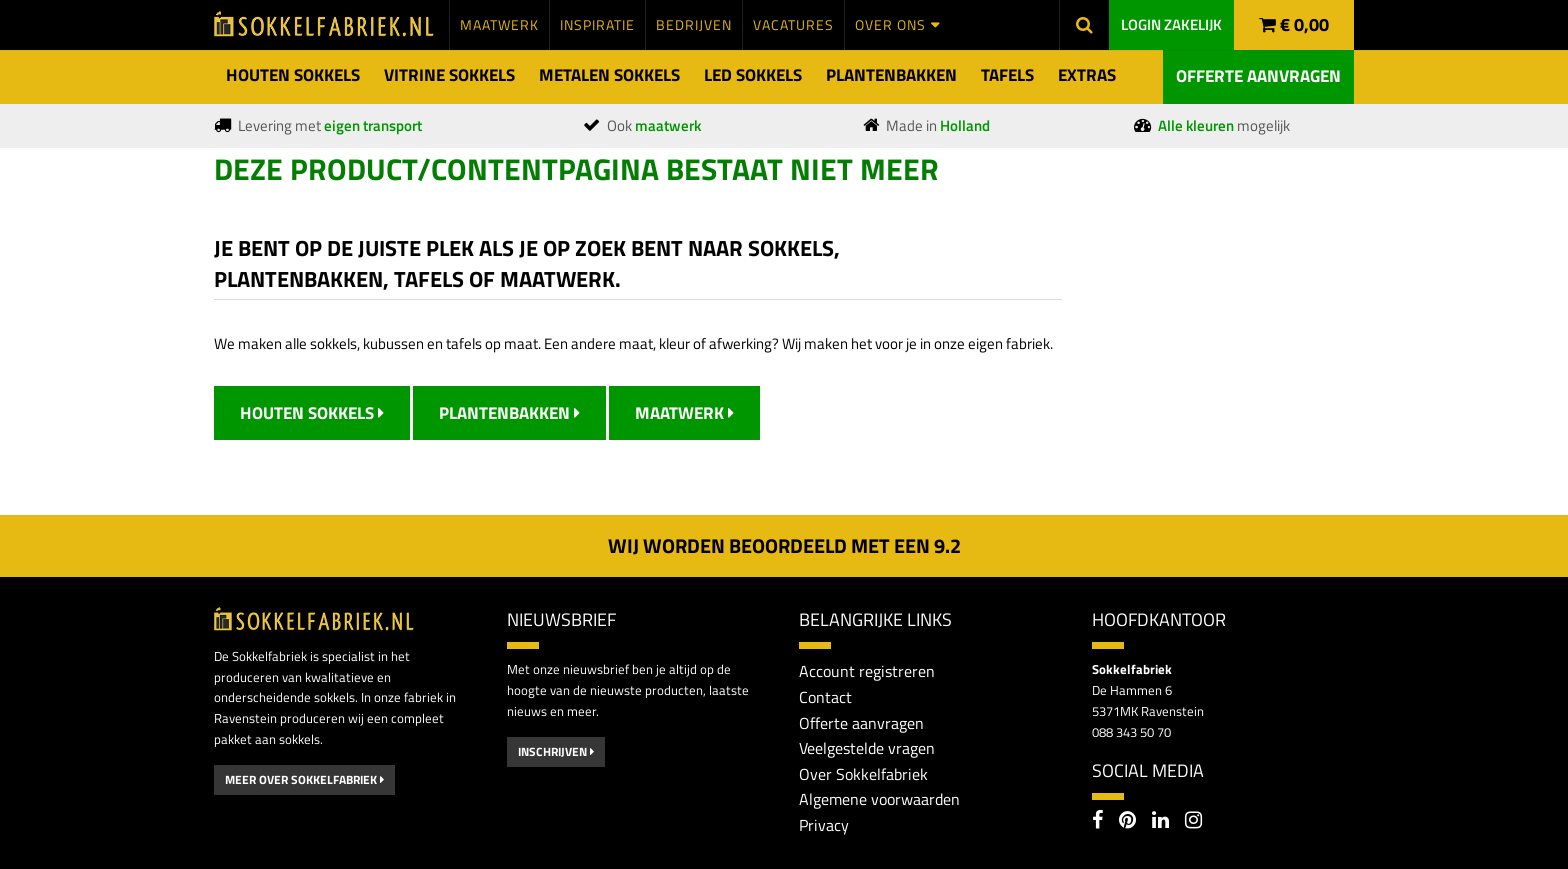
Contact (825, 697)
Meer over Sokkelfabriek (304, 779)
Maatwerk (684, 413)
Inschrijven (556, 751)
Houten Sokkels (312, 413)
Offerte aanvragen (1258, 76)
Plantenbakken (509, 413)
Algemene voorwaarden (879, 799)
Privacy (824, 825)
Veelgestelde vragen (867, 748)
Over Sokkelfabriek (863, 774)
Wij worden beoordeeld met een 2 (784, 545)
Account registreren (867, 671)
